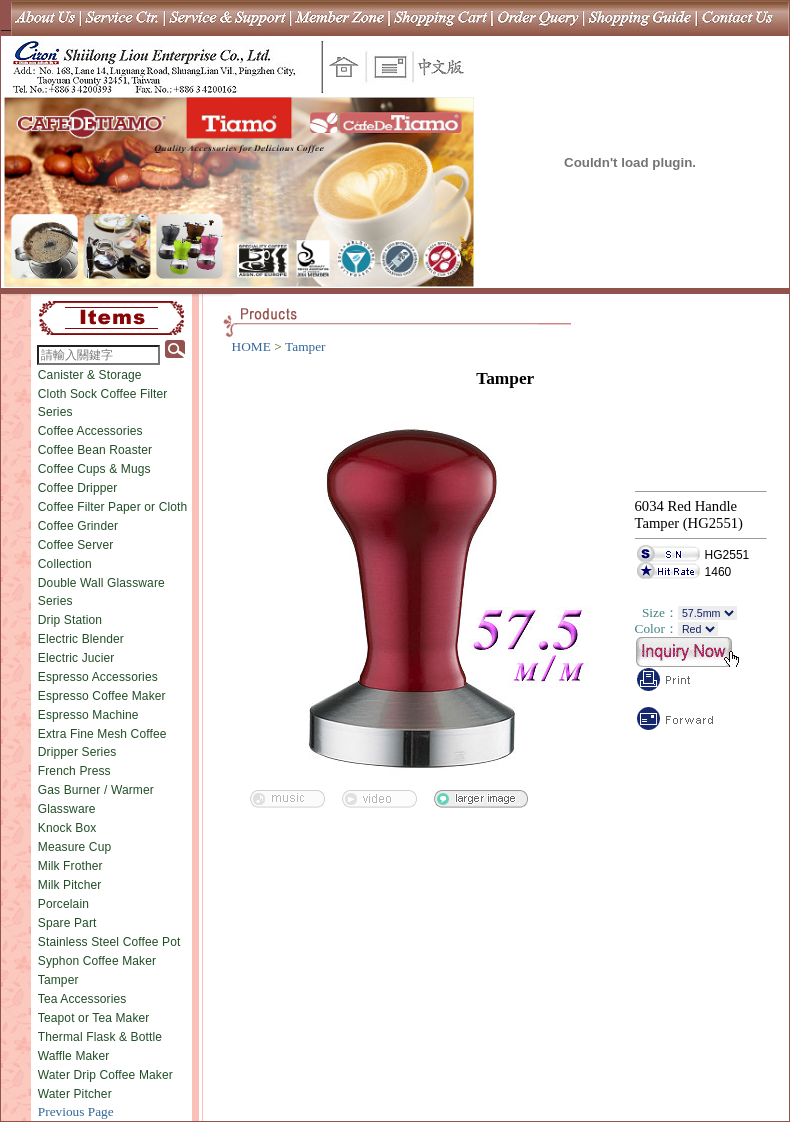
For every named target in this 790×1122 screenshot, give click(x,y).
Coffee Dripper (78, 488)
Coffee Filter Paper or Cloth (113, 507)
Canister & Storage (90, 375)
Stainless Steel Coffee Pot (109, 942)
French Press (74, 771)
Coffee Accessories (90, 431)
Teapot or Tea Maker (94, 1018)
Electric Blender (81, 639)
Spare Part (67, 923)
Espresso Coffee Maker (102, 696)
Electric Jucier (76, 658)
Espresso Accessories (98, 677)
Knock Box (67, 828)
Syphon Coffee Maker (97, 961)
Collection (65, 564)
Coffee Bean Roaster (95, 450)
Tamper (58, 980)
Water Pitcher (75, 1094)
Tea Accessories (82, 999)
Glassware (67, 809)
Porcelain (63, 904)
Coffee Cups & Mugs (94, 469)
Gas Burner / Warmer (96, 790)
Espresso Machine (88, 715)
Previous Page (76, 1111)
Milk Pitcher (70, 885)
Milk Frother (70, 866)
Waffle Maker (74, 1056)
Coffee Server (76, 545)
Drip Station (70, 620)
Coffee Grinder (78, 526)
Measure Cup (75, 847)
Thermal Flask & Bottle (100, 1037)
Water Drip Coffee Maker (105, 1075)
